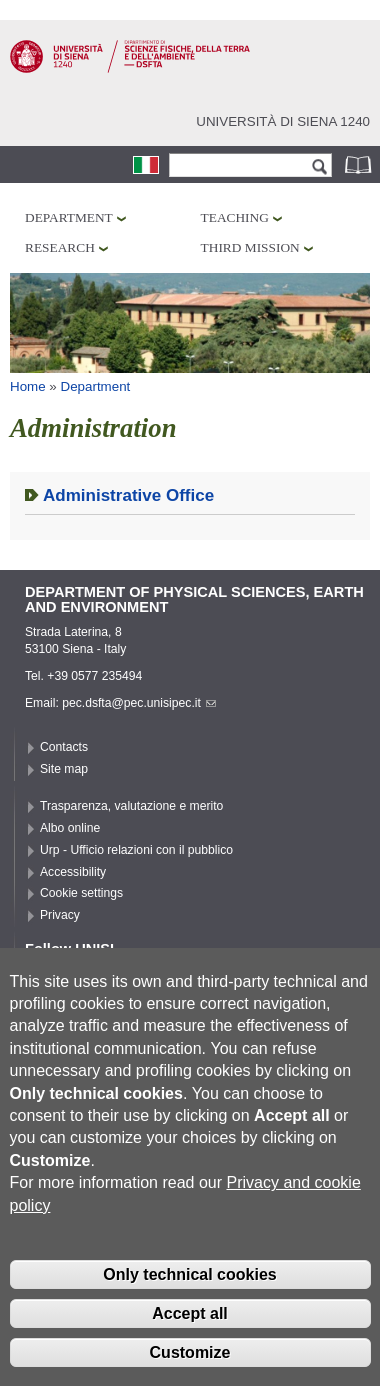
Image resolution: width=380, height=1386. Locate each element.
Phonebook (360, 164)
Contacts (64, 747)
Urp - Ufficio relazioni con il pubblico (136, 850)
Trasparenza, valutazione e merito (131, 806)
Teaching (235, 217)
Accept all (190, 1345)
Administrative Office (128, 495)
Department (69, 217)
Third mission (250, 247)
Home (28, 386)
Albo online (70, 828)
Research (60, 247)
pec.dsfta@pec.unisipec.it (139, 703)
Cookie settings (81, 893)
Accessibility (73, 872)
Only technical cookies (189, 1307)
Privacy (60, 915)
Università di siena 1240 (283, 121)
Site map (64, 769)
